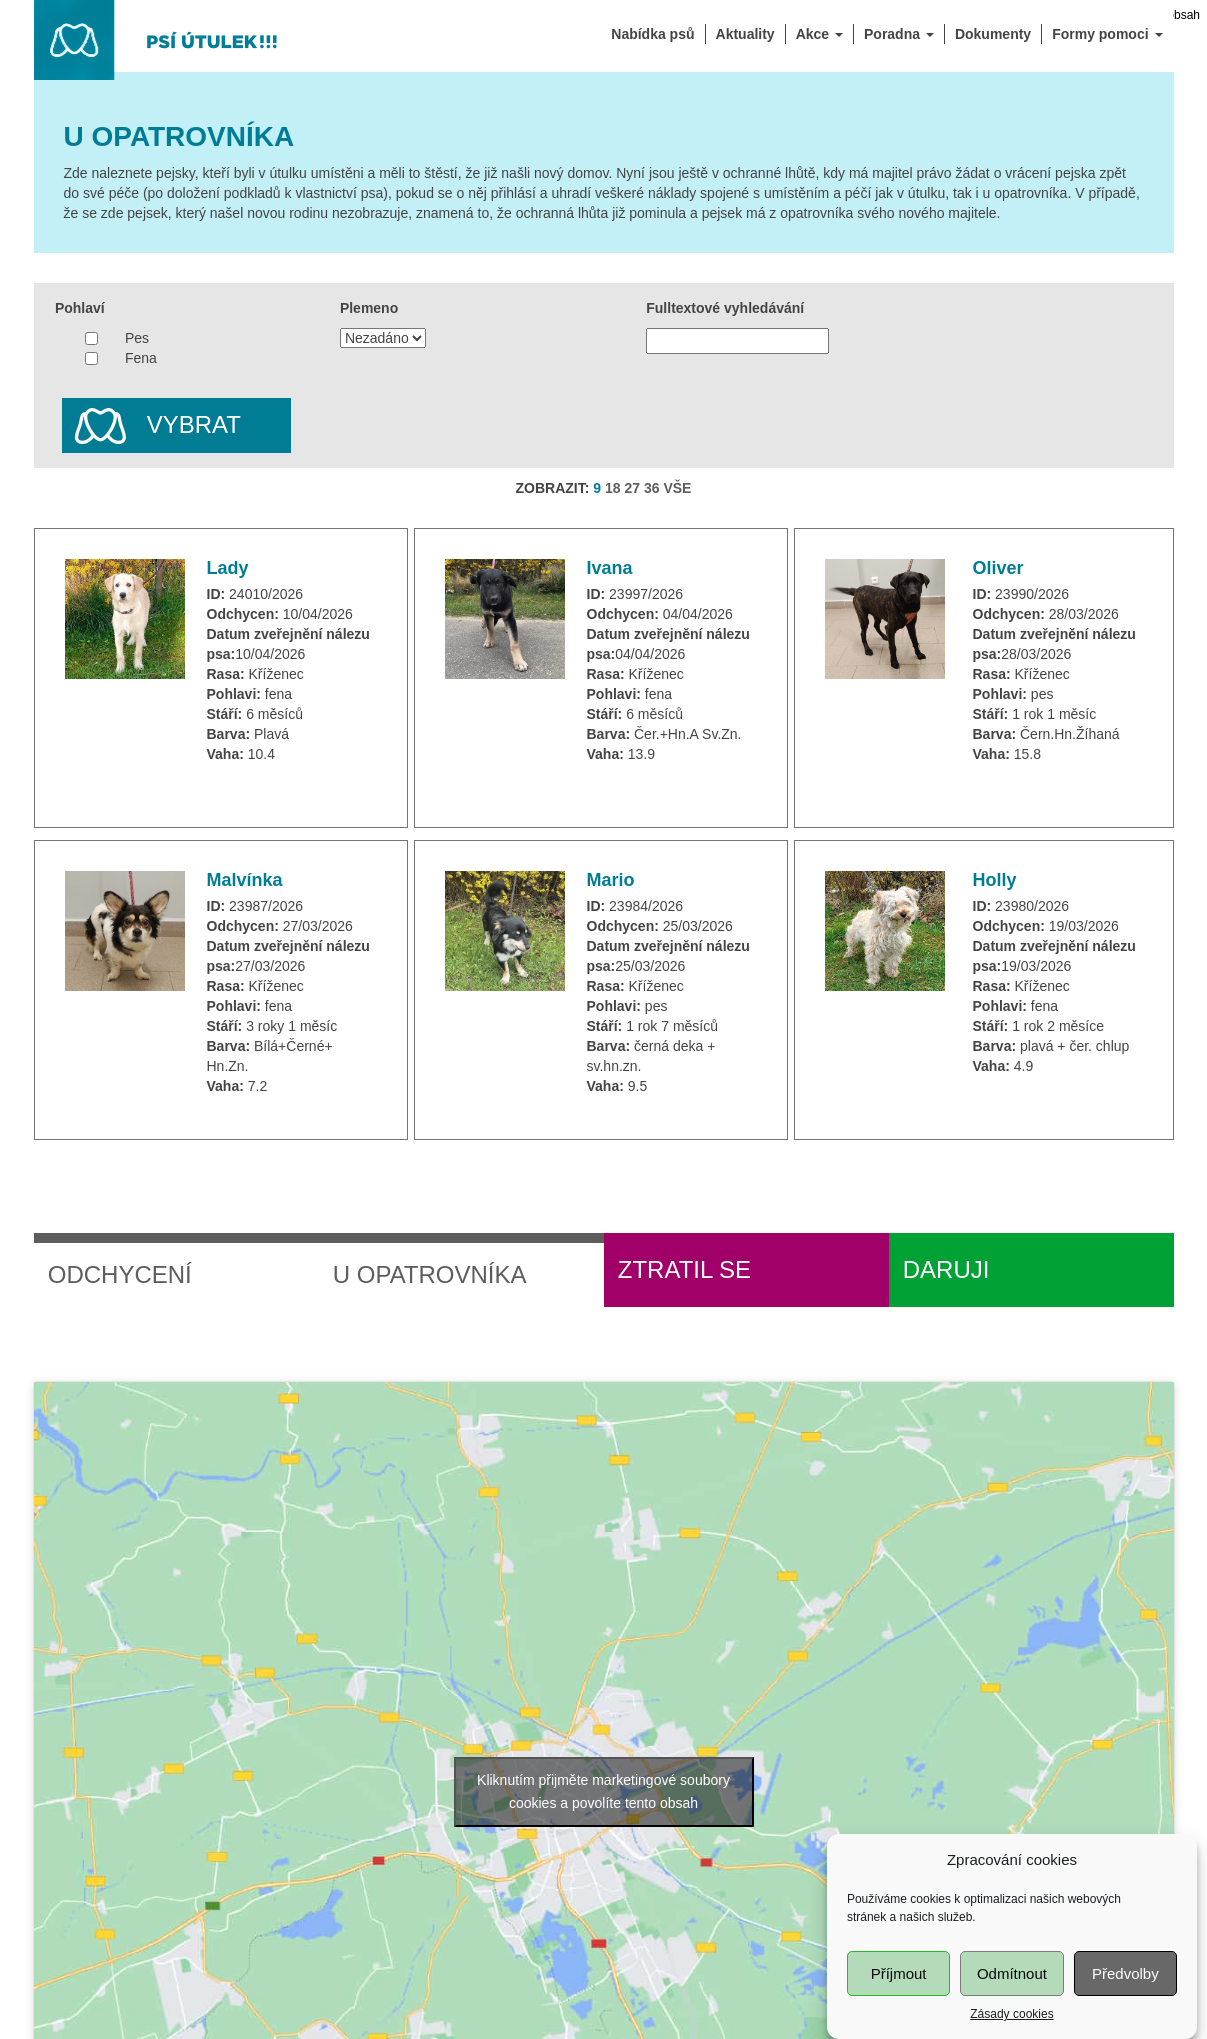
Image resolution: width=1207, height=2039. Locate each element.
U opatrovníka (430, 1274)
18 (613, 488)
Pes (137, 338)
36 (652, 488)
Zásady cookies (1011, 2028)
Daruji (946, 1269)
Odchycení (120, 1274)
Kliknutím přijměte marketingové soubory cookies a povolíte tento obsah (603, 1791)
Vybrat (151, 426)
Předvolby (1125, 1987)
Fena (141, 358)
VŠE (677, 488)
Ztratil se (684, 1269)
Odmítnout (1012, 1987)
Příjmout (899, 1987)
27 (632, 488)
